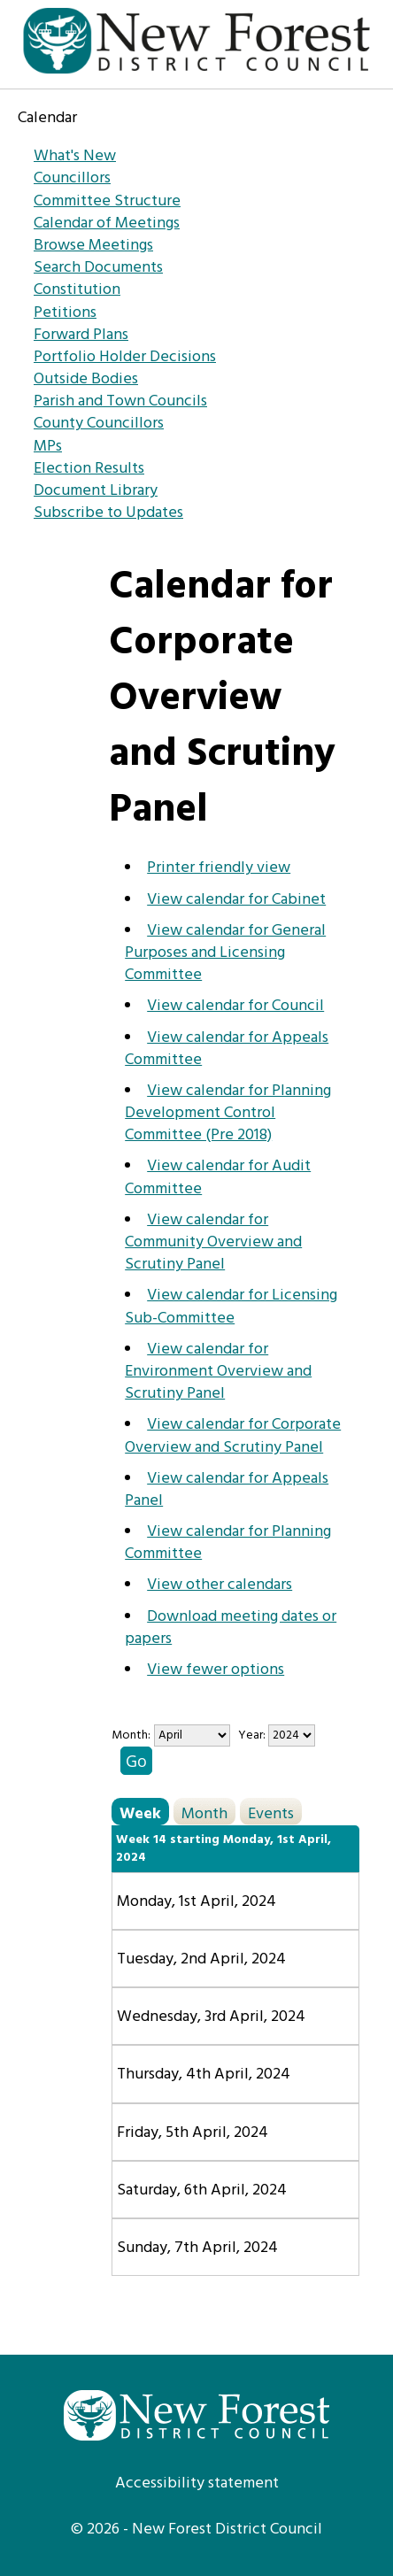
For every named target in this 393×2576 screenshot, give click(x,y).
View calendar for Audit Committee (218, 1177)
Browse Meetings (93, 245)
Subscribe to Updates (108, 513)
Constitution (77, 290)
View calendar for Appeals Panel (226, 1490)
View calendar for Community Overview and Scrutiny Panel (213, 1242)
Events (271, 1813)
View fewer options (215, 1670)
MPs (48, 446)
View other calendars (219, 1585)
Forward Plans (81, 335)
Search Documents (98, 268)
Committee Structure (107, 201)
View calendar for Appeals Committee (226, 1049)
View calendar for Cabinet (236, 900)
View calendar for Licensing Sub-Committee (231, 1306)
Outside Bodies (86, 379)
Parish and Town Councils (120, 401)
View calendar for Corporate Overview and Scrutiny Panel (233, 1436)
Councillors (72, 178)
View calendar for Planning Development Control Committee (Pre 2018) (228, 1113)
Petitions (65, 313)
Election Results (89, 469)
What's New (75, 156)
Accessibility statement (197, 2483)
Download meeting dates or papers (230, 1628)
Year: (253, 1735)
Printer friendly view (218, 868)
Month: (131, 1735)
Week (140, 1813)
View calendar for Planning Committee (228, 1543)
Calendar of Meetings (107, 223)
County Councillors (99, 423)
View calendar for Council (235, 1006)
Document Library (96, 491)
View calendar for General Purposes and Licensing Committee (225, 953)
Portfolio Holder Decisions (125, 357)
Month (204, 1813)
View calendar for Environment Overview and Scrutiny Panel (218, 1372)
